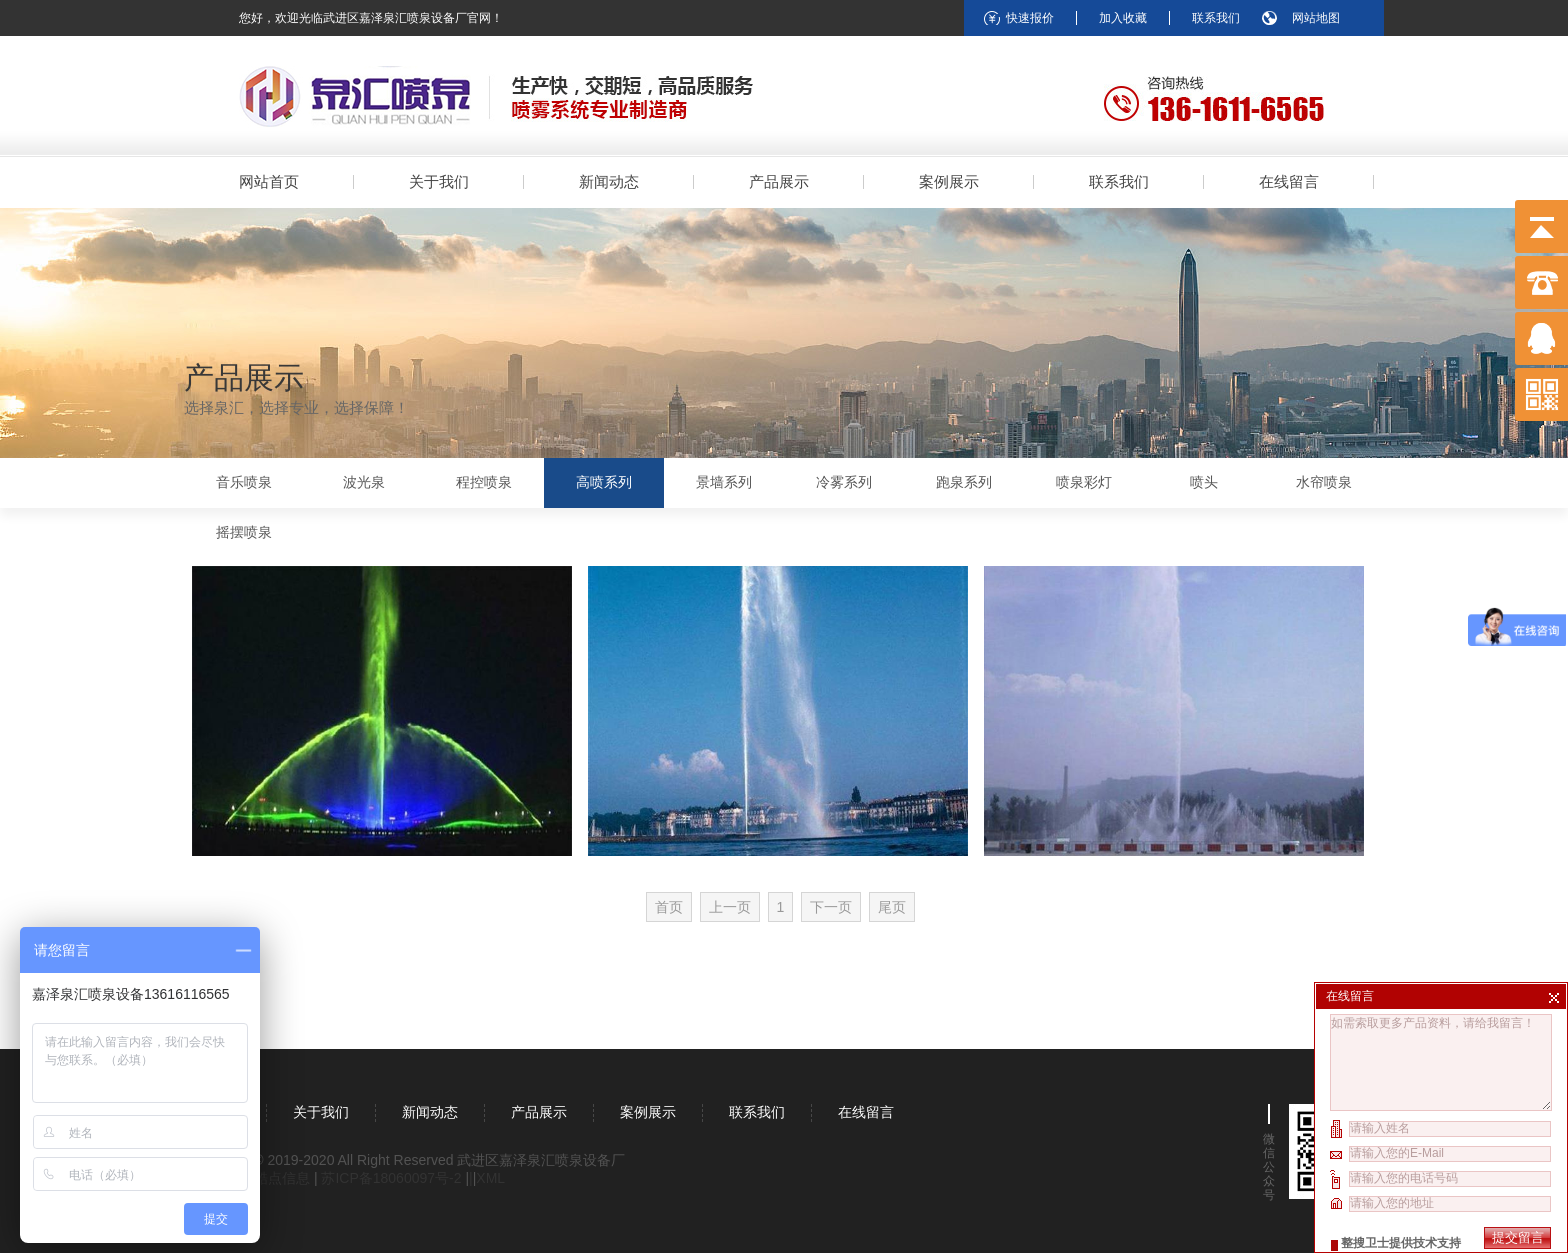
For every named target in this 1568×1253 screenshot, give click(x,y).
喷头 (1204, 482)
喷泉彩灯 (1084, 482)
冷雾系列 (844, 482)
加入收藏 (1123, 18)
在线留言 (1289, 181)
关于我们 (439, 181)
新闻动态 (609, 181)
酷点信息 (282, 1178)
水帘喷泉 (1324, 482)
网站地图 (1316, 18)
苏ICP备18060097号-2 (393, 1178)
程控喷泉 (484, 482)
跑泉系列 (964, 482)
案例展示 (949, 181)
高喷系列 (604, 482)
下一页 (831, 907)
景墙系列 (724, 482)
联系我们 (1216, 18)
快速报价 (1030, 18)
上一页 (730, 907)
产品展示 (779, 181)
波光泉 (364, 482)
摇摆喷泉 (244, 532)
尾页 (892, 907)
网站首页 (269, 181)
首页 (669, 907)
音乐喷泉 (244, 482)
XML (490, 1178)
